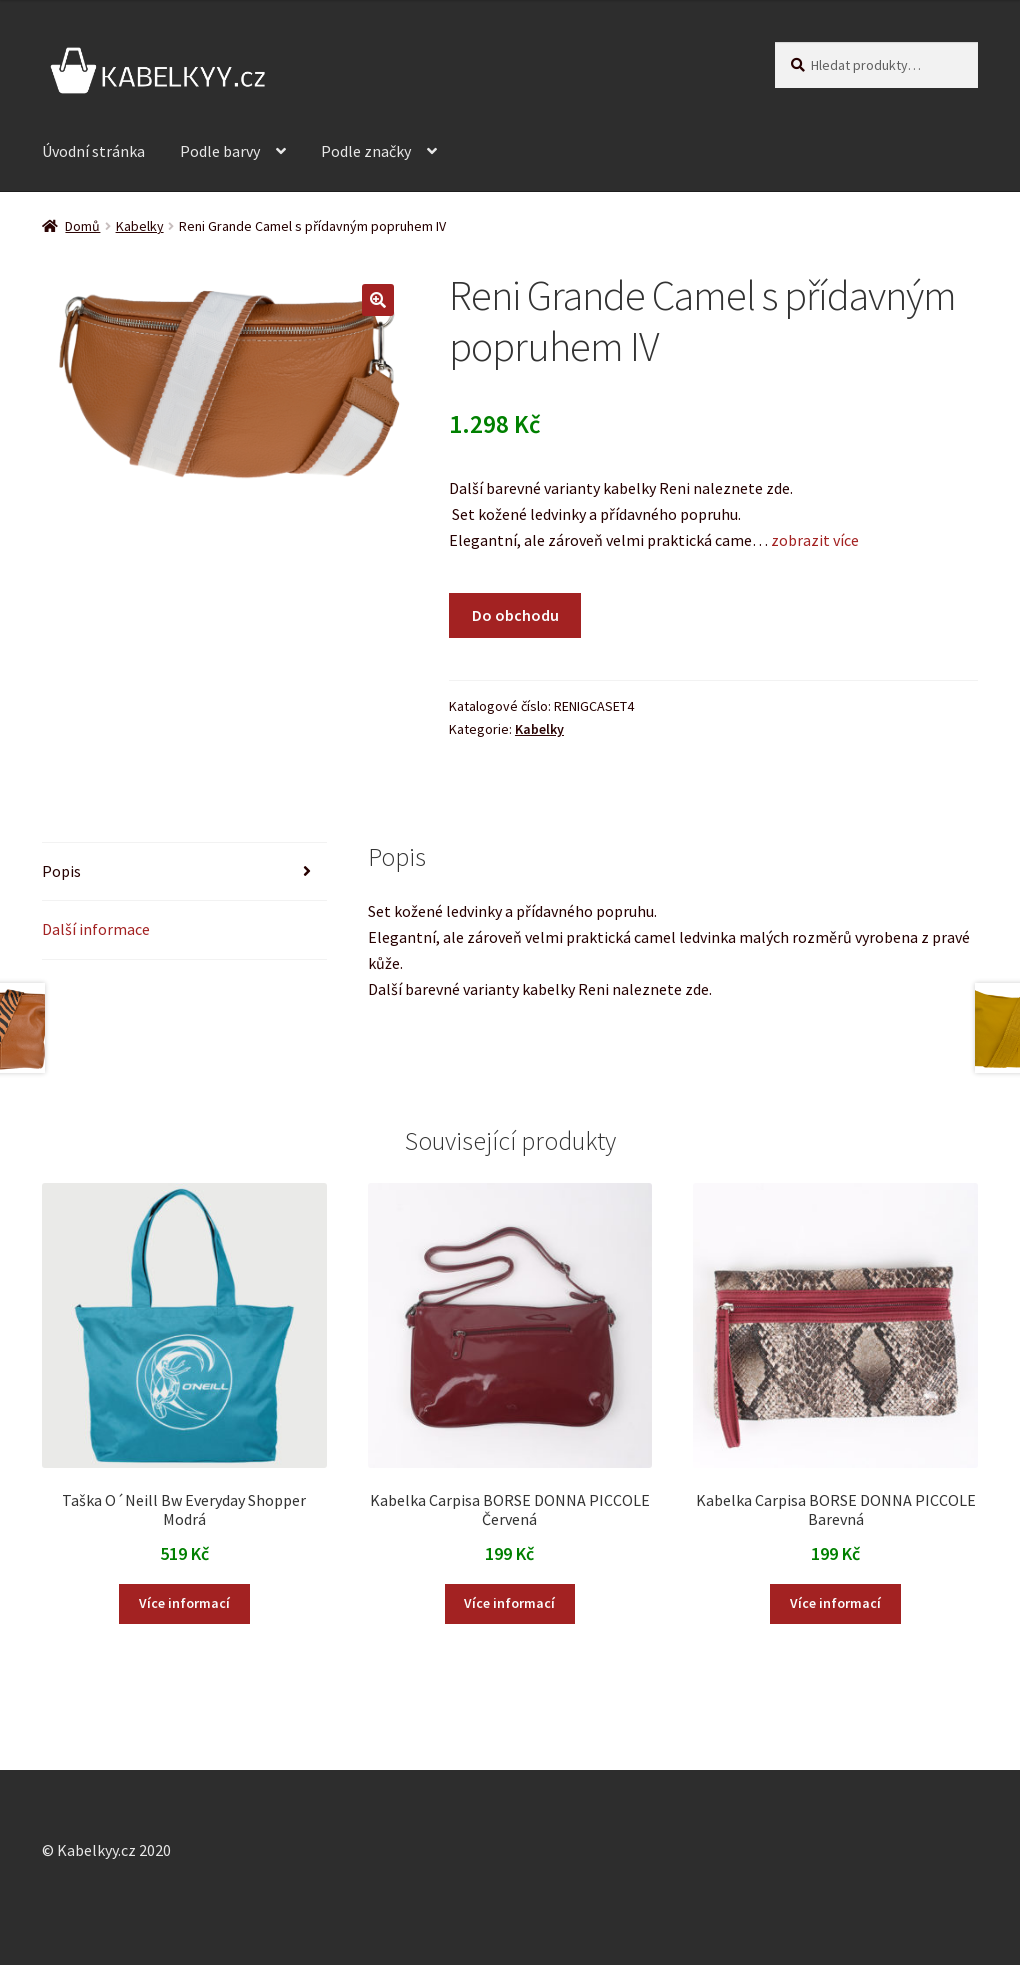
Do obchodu (515, 615)
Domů (82, 226)
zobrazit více (813, 540)
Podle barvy (220, 151)
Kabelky (140, 226)
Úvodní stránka (93, 151)
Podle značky (366, 151)
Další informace (96, 929)
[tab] (184, 872)
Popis (61, 871)
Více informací (184, 1603)
